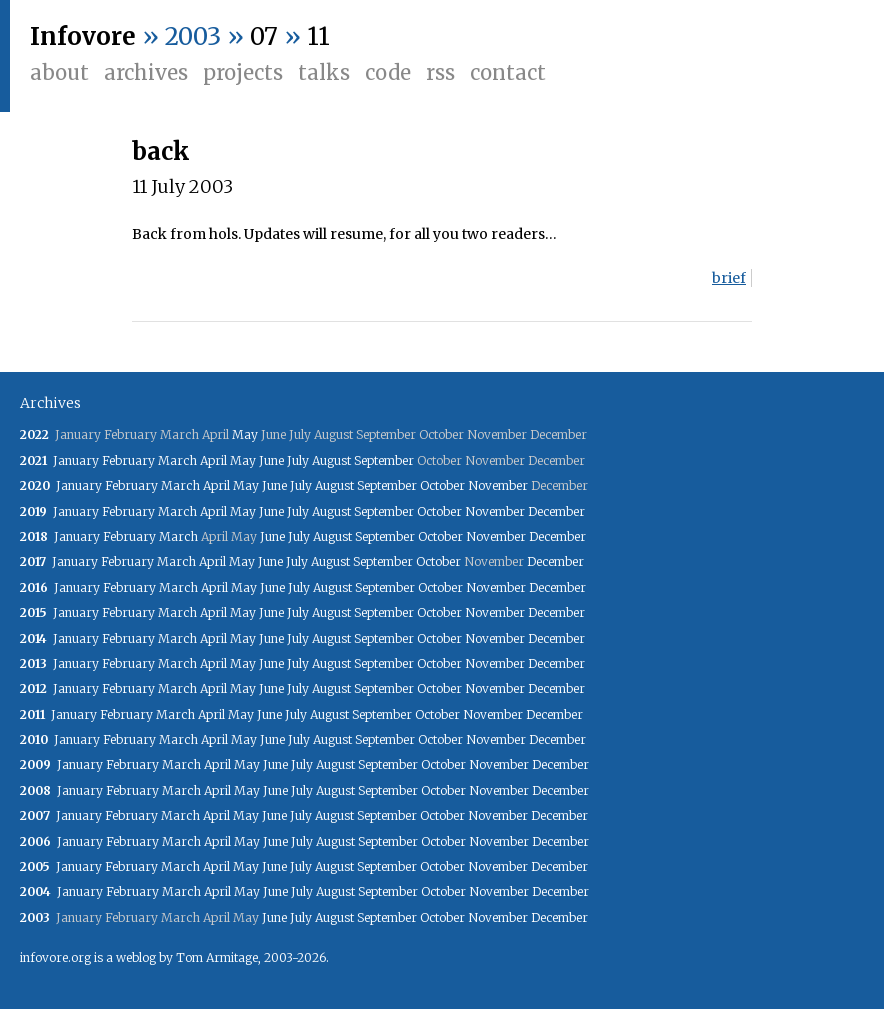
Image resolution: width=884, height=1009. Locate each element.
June (271, 460)
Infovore (83, 36)
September (384, 460)
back (161, 151)
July (298, 460)
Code (388, 72)
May (245, 434)
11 (318, 36)
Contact (508, 72)
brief (729, 278)
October (442, 485)
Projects (243, 72)
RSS (440, 72)
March (177, 460)
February (128, 460)
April (213, 460)
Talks (324, 72)
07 (264, 36)
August (331, 460)
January (76, 460)
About (59, 72)
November (498, 485)
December (556, 511)
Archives (146, 72)
